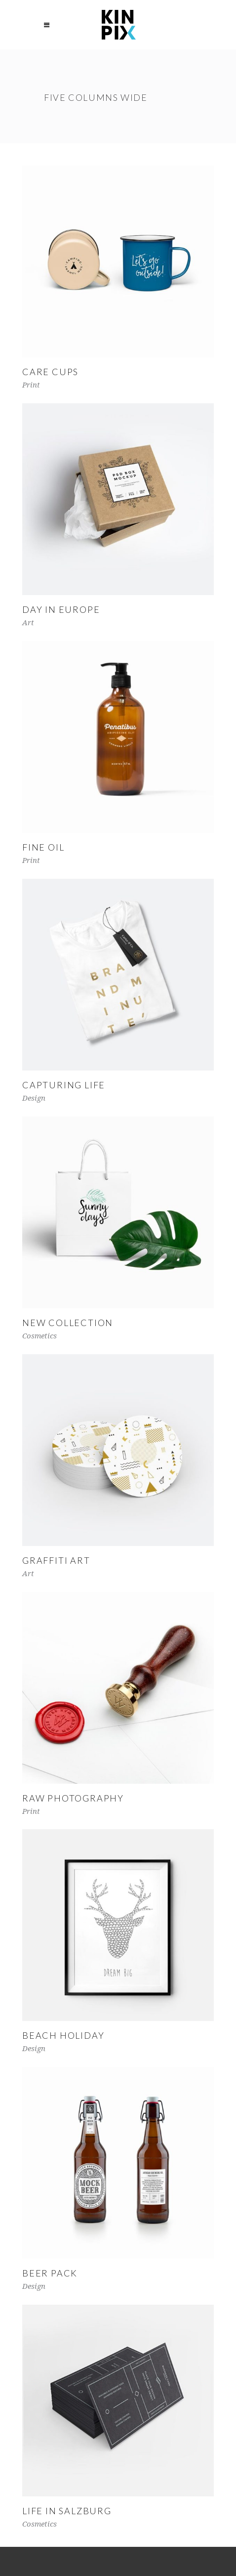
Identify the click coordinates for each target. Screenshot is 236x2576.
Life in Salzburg (67, 2510)
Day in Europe (61, 609)
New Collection (67, 1322)
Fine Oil (43, 847)
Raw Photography (73, 1798)
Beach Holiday (63, 2035)
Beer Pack (50, 2273)
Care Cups (50, 371)
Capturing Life (63, 1084)
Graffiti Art (56, 1560)
